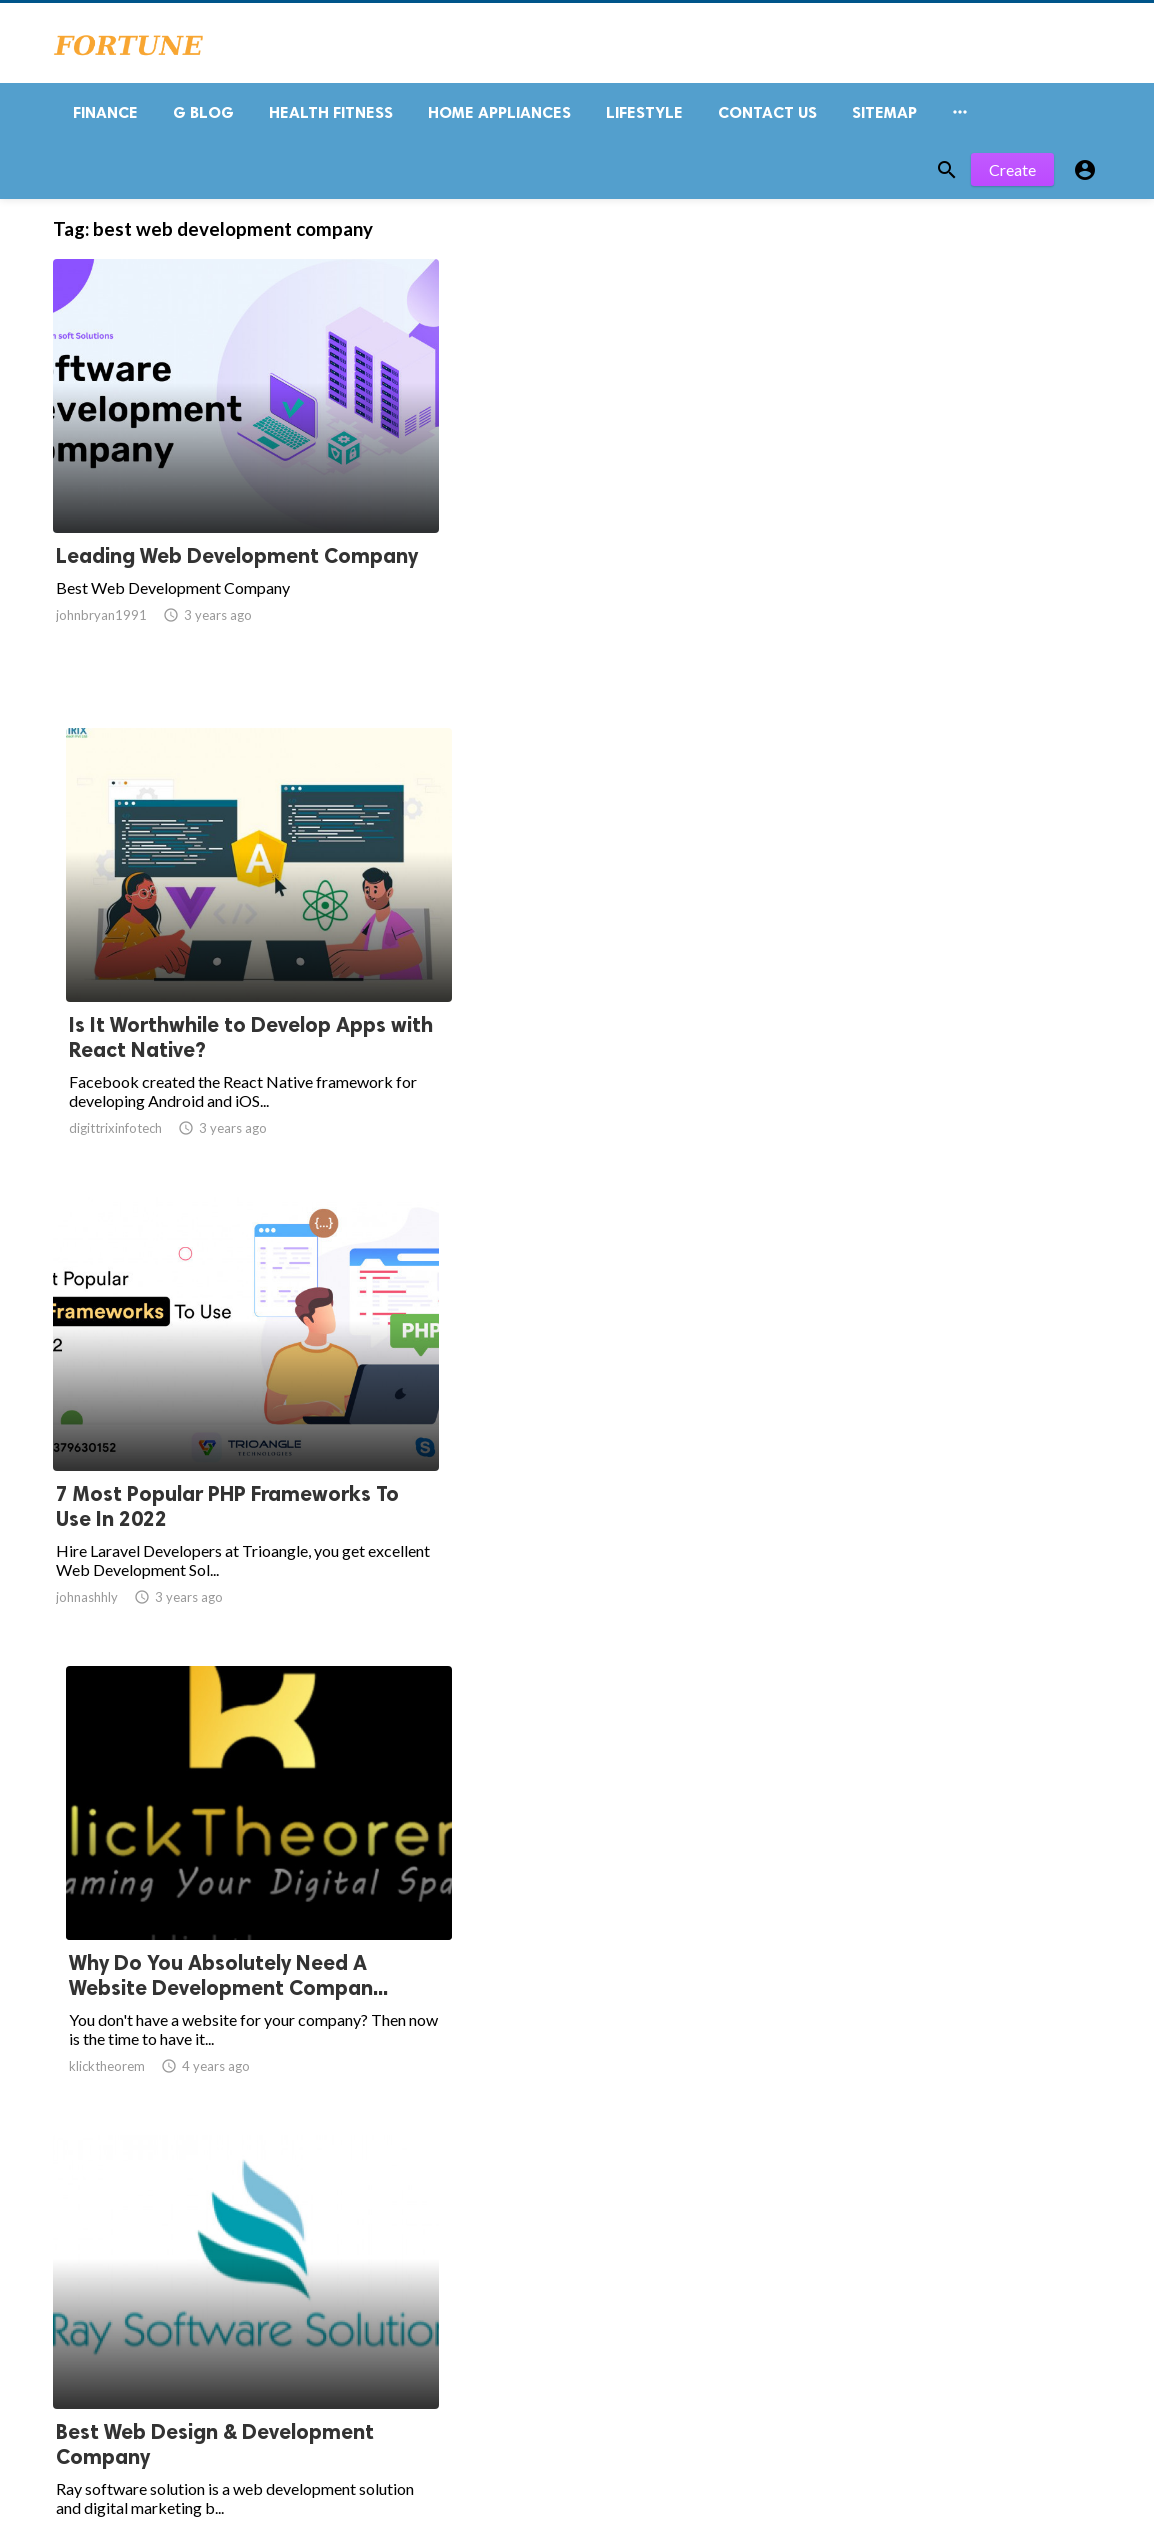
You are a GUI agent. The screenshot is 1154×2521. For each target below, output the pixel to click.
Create (1012, 177)
